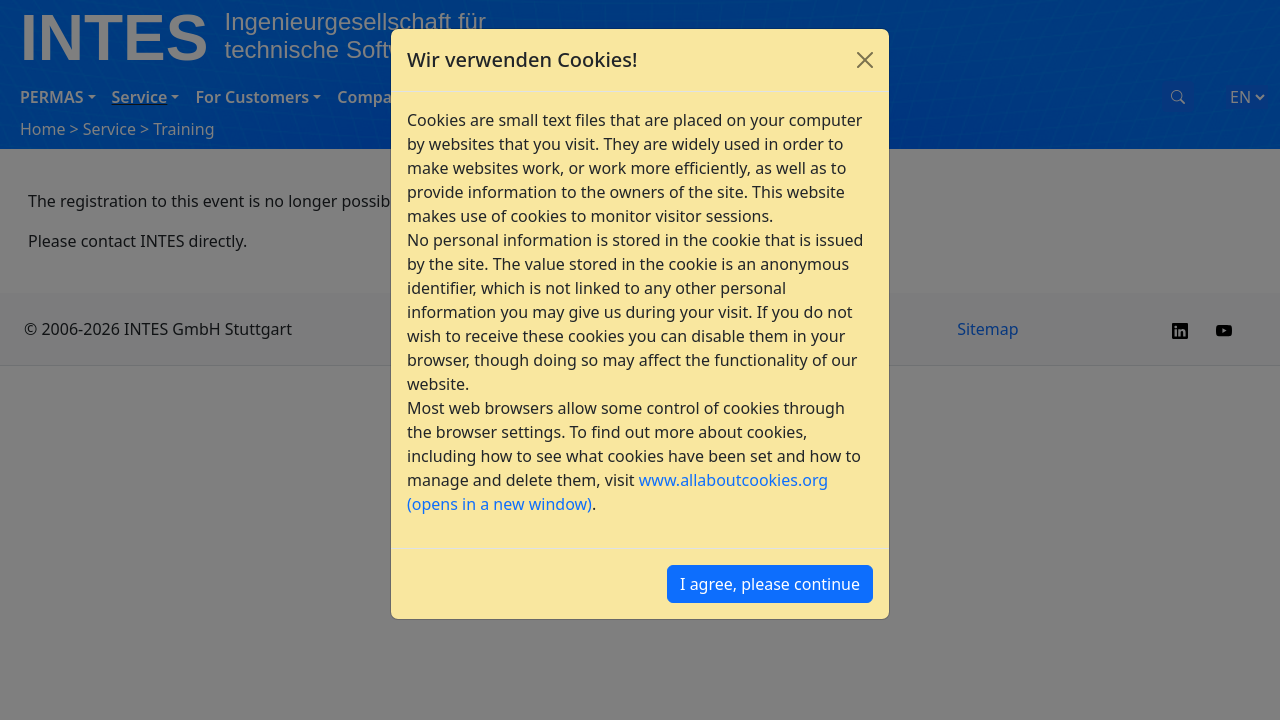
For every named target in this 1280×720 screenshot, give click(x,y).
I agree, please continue (770, 584)
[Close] (865, 60)
